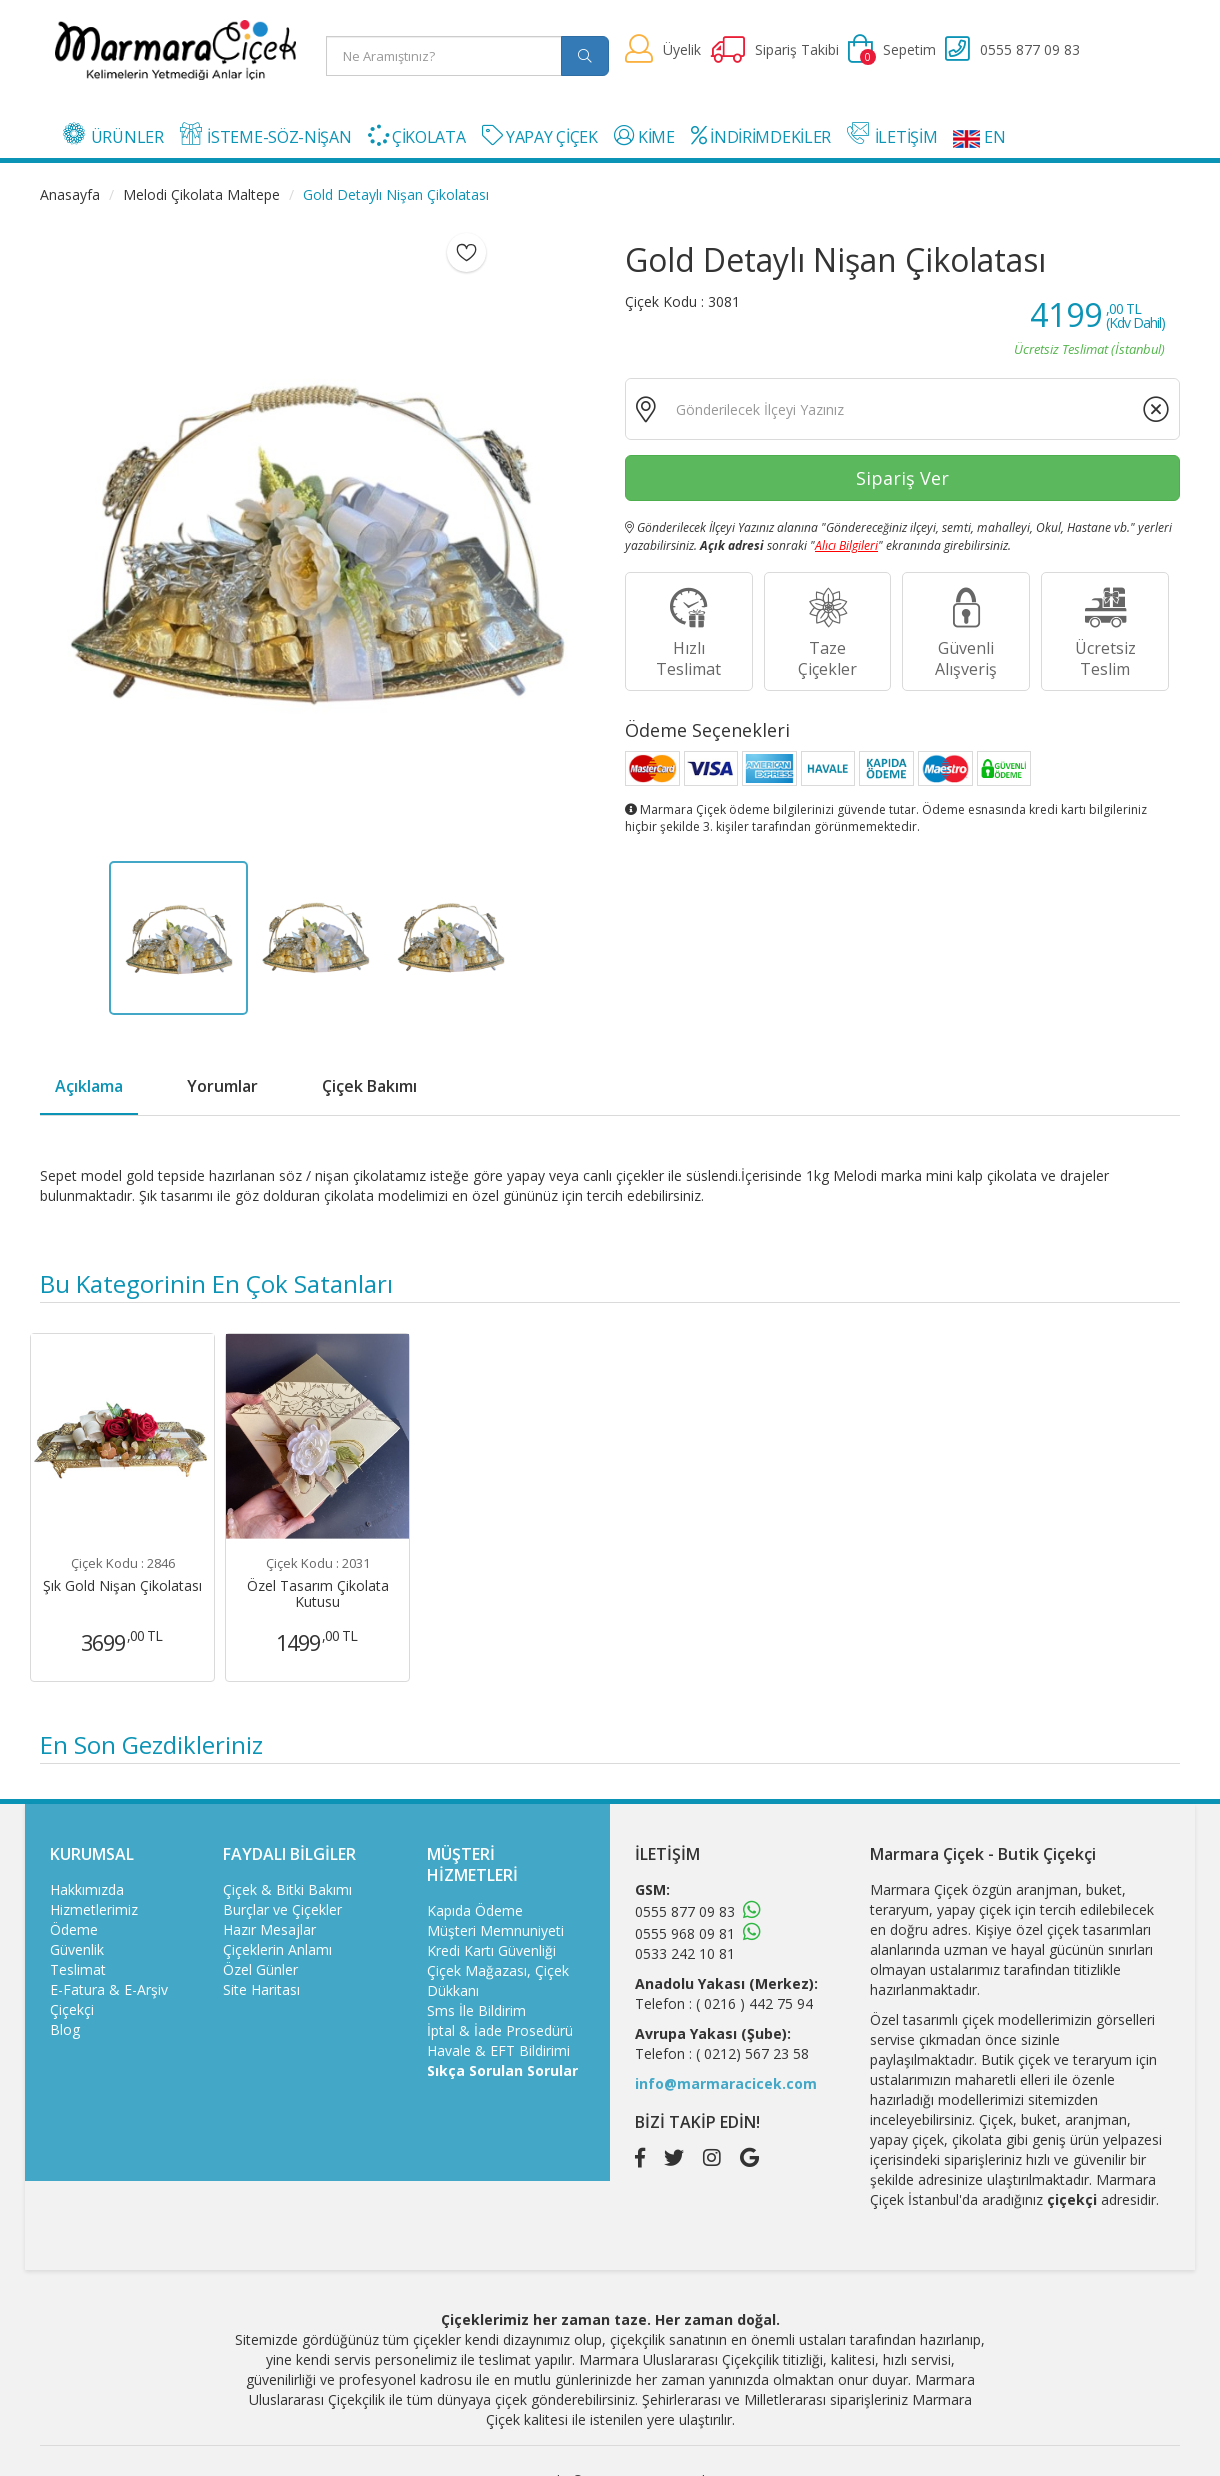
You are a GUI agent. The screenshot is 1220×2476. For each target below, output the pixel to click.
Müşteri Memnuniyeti (495, 1930)
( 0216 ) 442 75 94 (754, 2003)
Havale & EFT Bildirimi (498, 2050)
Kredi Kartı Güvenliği (491, 1950)
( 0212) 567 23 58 (752, 2053)
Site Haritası (261, 1989)
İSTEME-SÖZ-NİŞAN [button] (266, 135)
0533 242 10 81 (685, 1953)
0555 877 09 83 (685, 1911)
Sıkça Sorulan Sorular (502, 2070)
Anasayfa (70, 194)
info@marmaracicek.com (726, 2083)
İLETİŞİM (892, 135)
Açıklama (89, 1086)
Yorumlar (222, 1086)
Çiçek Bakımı (369, 1086)
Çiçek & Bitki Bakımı (287, 1889)
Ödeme (74, 1929)
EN (979, 137)
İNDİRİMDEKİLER (761, 136)
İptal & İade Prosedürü (500, 2030)
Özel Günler (260, 1969)
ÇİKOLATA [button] (417, 136)
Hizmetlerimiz (94, 1909)
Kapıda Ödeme (475, 1910)
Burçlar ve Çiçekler (282, 1909)
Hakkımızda (87, 1889)
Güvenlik (77, 1949)
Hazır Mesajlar (269, 1929)
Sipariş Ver (902, 478)
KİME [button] (644, 136)
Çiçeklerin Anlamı (277, 1949)
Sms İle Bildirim (476, 2010)
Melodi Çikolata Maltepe (201, 194)
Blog (65, 2029)
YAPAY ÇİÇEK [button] (540, 136)
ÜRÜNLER (113, 135)
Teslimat (78, 1969)
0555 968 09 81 (685, 1933)
